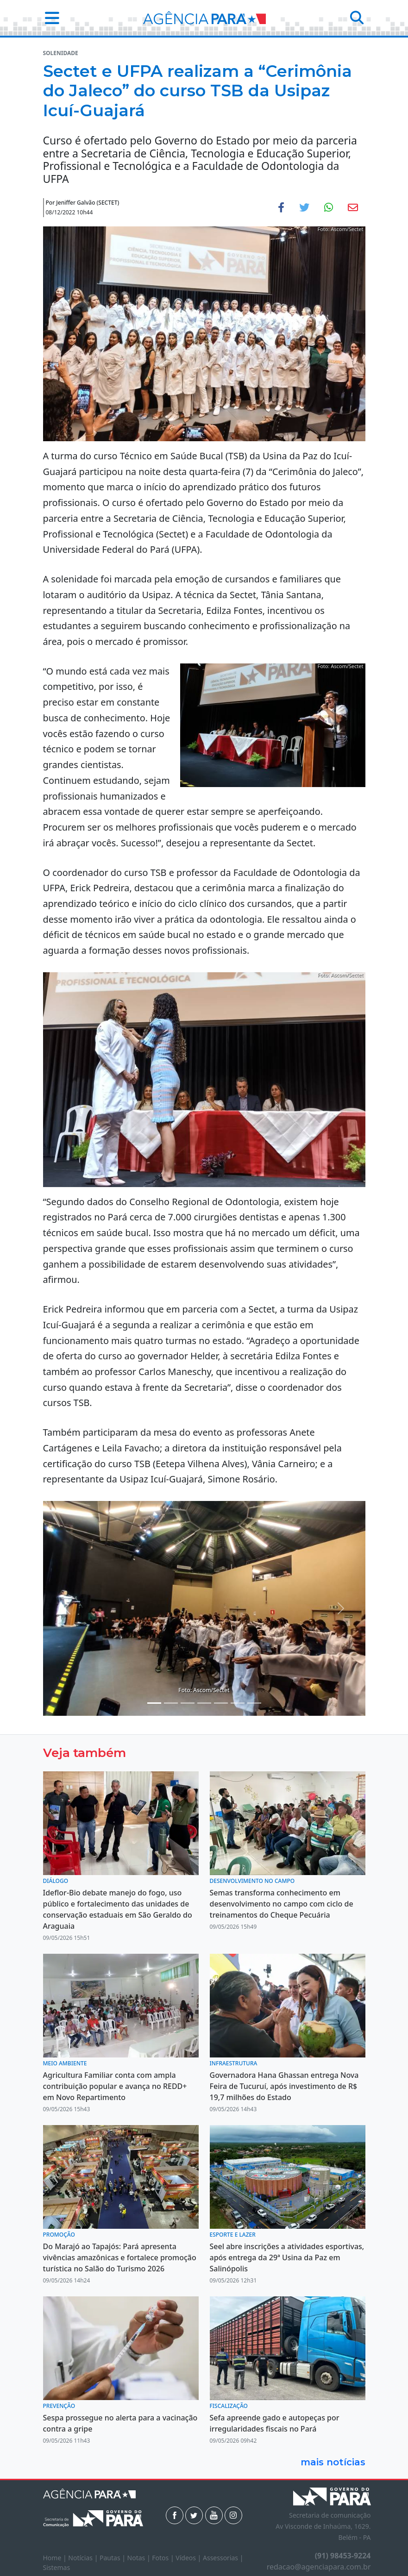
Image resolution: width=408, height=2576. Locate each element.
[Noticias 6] (204, 1703)
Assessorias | (223, 2557)
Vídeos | (189, 2557)
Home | (56, 2557)
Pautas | (113, 2557)
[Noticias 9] (238, 1703)
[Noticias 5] (188, 1703)
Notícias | (84, 2557)
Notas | (139, 2557)
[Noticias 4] (171, 1703)
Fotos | (164, 2557)
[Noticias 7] (221, 1703)
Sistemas (56, 2567)
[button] (49, 18)
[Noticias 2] (154, 1703)
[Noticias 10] (254, 1703)
